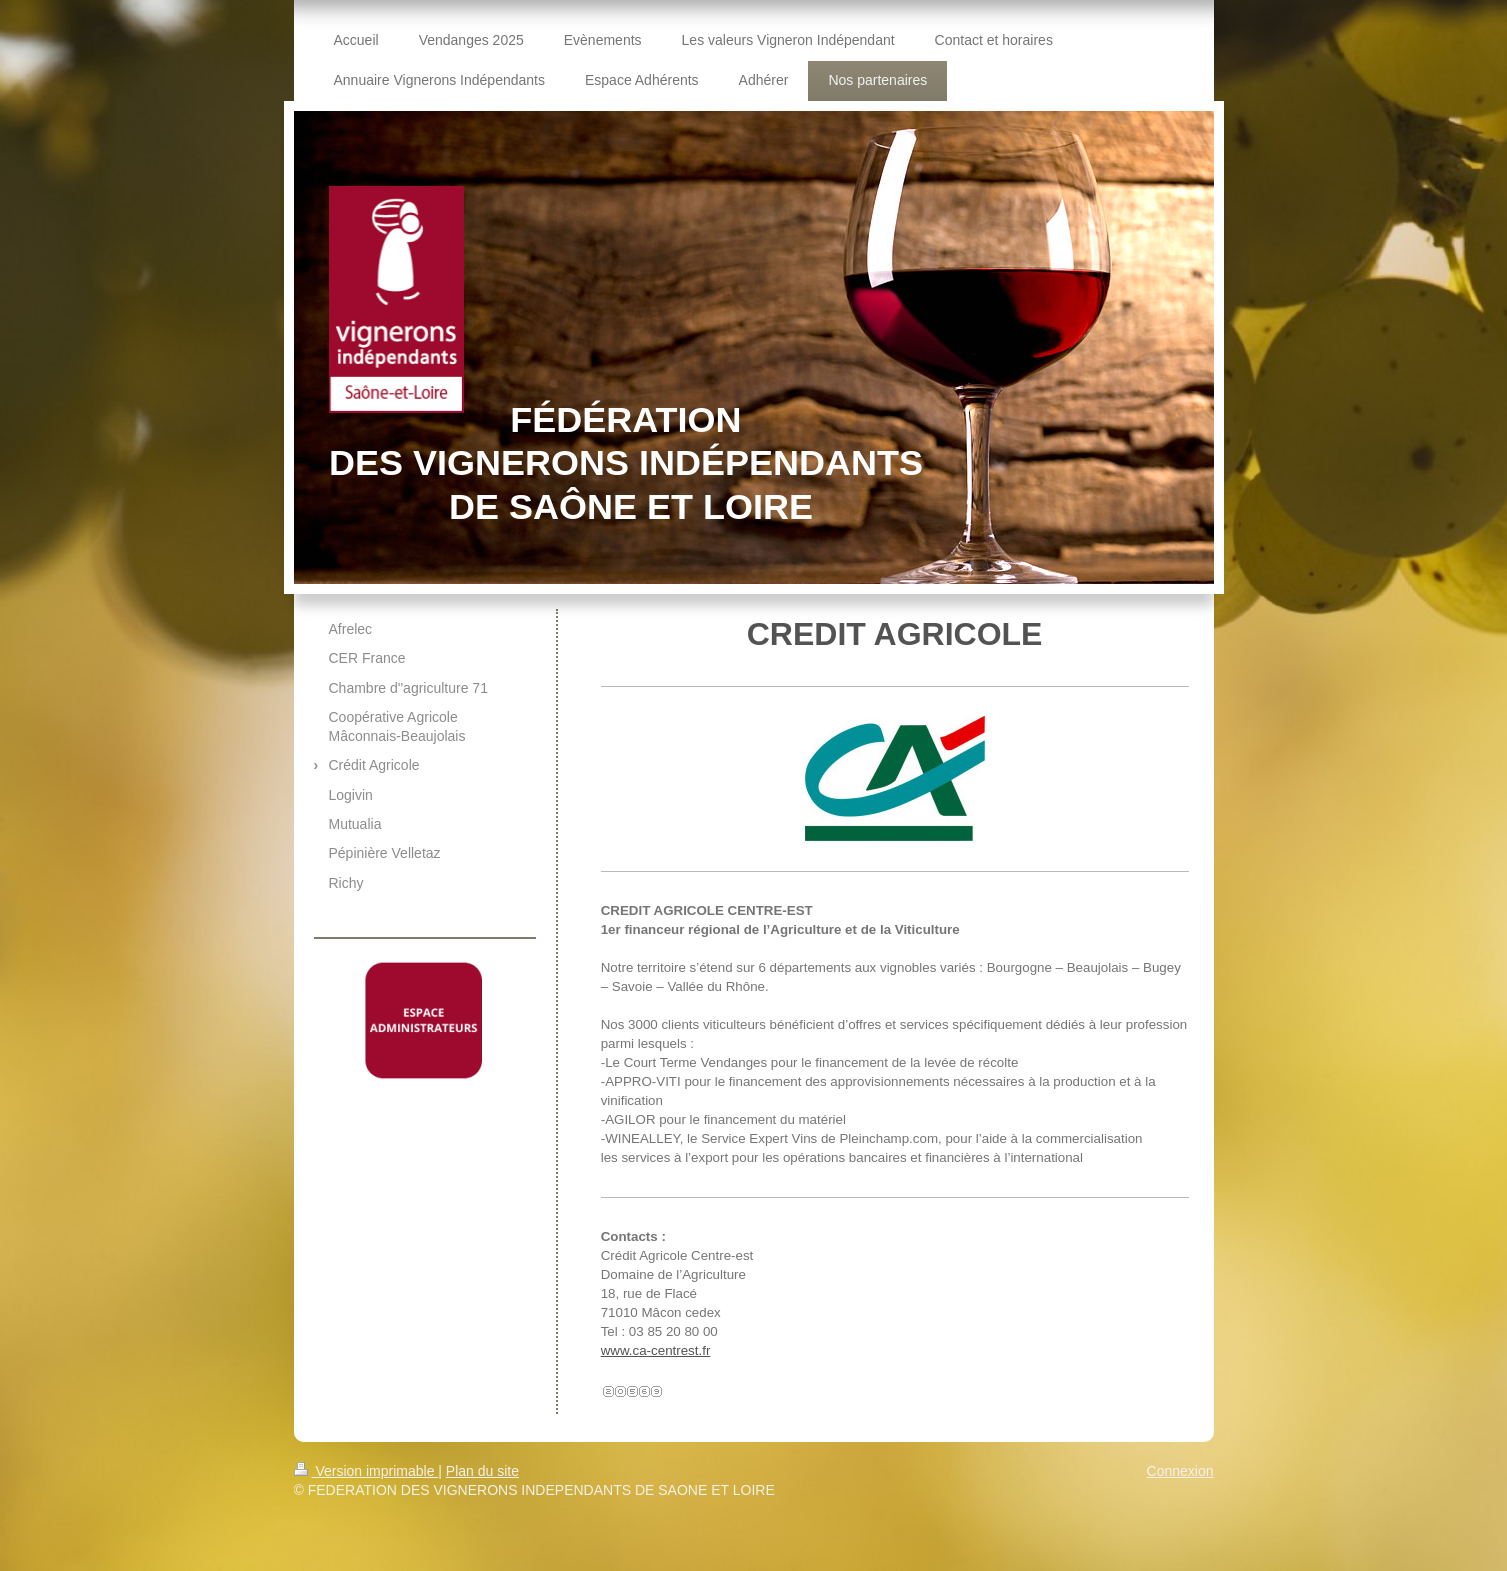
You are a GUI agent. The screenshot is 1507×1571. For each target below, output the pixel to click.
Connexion (1180, 1471)
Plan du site (482, 1471)
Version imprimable (366, 1471)
